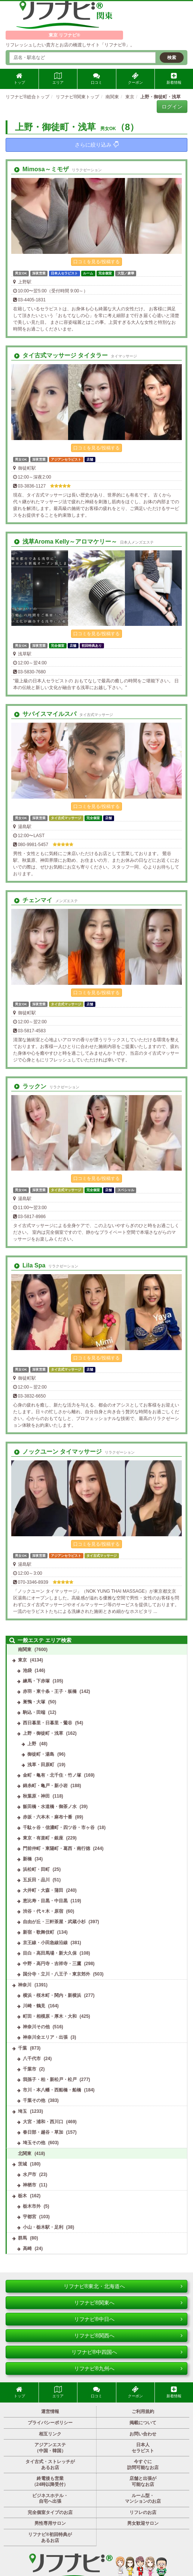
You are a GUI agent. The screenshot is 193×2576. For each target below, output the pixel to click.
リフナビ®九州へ (128, 2368)
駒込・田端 (34, 1712)
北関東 (24, 2153)
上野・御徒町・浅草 (43, 1733)
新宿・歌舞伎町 (38, 1932)
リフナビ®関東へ (128, 2303)
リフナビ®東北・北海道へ (123, 2286)
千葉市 (29, 2069)
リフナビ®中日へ (128, 2319)
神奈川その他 (36, 2026)
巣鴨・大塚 (34, 1701)
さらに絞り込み (97, 144)
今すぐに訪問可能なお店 (143, 2464)
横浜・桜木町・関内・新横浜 (52, 1995)
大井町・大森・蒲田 (43, 1890)
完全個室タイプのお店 (50, 2512)
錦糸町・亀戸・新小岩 (45, 1785)
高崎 (27, 2248)
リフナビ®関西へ (128, 2336)
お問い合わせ (142, 2434)
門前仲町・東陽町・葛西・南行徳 (56, 1848)
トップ (19, 78)
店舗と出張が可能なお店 (142, 2481)
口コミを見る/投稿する (96, 261)
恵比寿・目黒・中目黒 (45, 1900)
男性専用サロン (50, 2523)
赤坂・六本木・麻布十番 (47, 1817)
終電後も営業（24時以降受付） (50, 2481)
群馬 (22, 2238)
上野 (31, 1743)
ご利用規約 (143, 2411)
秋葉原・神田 (36, 1796)
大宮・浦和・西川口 (43, 2121)
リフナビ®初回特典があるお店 (50, 2537)
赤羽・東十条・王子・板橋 (50, 1691)
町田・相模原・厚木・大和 (50, 2016)
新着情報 (173, 78)
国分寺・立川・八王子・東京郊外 (56, 1974)
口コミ (96, 78)
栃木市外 (32, 2206)
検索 (171, 57)
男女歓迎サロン (143, 2523)
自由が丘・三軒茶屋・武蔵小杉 (54, 1921)
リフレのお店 (142, 2512)
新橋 (27, 1859)
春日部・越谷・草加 (43, 2132)
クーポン (135, 78)
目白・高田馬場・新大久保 (50, 1953)
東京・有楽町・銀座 (43, 1838)
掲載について (142, 2422)
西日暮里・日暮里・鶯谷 (47, 1722)
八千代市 (32, 2058)
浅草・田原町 (40, 1764)
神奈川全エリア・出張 (45, 2037)
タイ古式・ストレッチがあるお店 (50, 2464)
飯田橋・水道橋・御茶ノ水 (50, 1806)
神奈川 (24, 1985)
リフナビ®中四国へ (127, 2352)
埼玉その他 (34, 2142)
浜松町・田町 (36, 1869)
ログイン (172, 107)
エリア (58, 78)
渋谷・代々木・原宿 (43, 1911)
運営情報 (50, 2411)
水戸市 (29, 2174)
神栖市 (29, 2185)
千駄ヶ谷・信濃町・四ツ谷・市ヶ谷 (59, 1827)
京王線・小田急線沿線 (45, 1942)
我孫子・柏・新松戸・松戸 (50, 2079)
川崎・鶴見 (34, 2005)
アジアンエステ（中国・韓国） (50, 2447)
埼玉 (22, 2111)
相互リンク (50, 2434)
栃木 (22, 2195)
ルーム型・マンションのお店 (143, 2498)
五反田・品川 (36, 1879)
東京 (22, 1660)
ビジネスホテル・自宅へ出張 (50, 2498)
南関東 (24, 1649)
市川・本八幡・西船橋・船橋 (52, 2090)
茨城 (22, 2164)
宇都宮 (29, 2216)
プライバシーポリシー (50, 2422)
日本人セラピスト (143, 2447)
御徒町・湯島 (40, 1754)
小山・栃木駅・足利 (43, 2227)
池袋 (27, 1670)
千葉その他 (34, 2100)
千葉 (22, 2048)
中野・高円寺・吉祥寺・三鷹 (52, 1963)
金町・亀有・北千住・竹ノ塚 (52, 1775)
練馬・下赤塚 (36, 1681)
